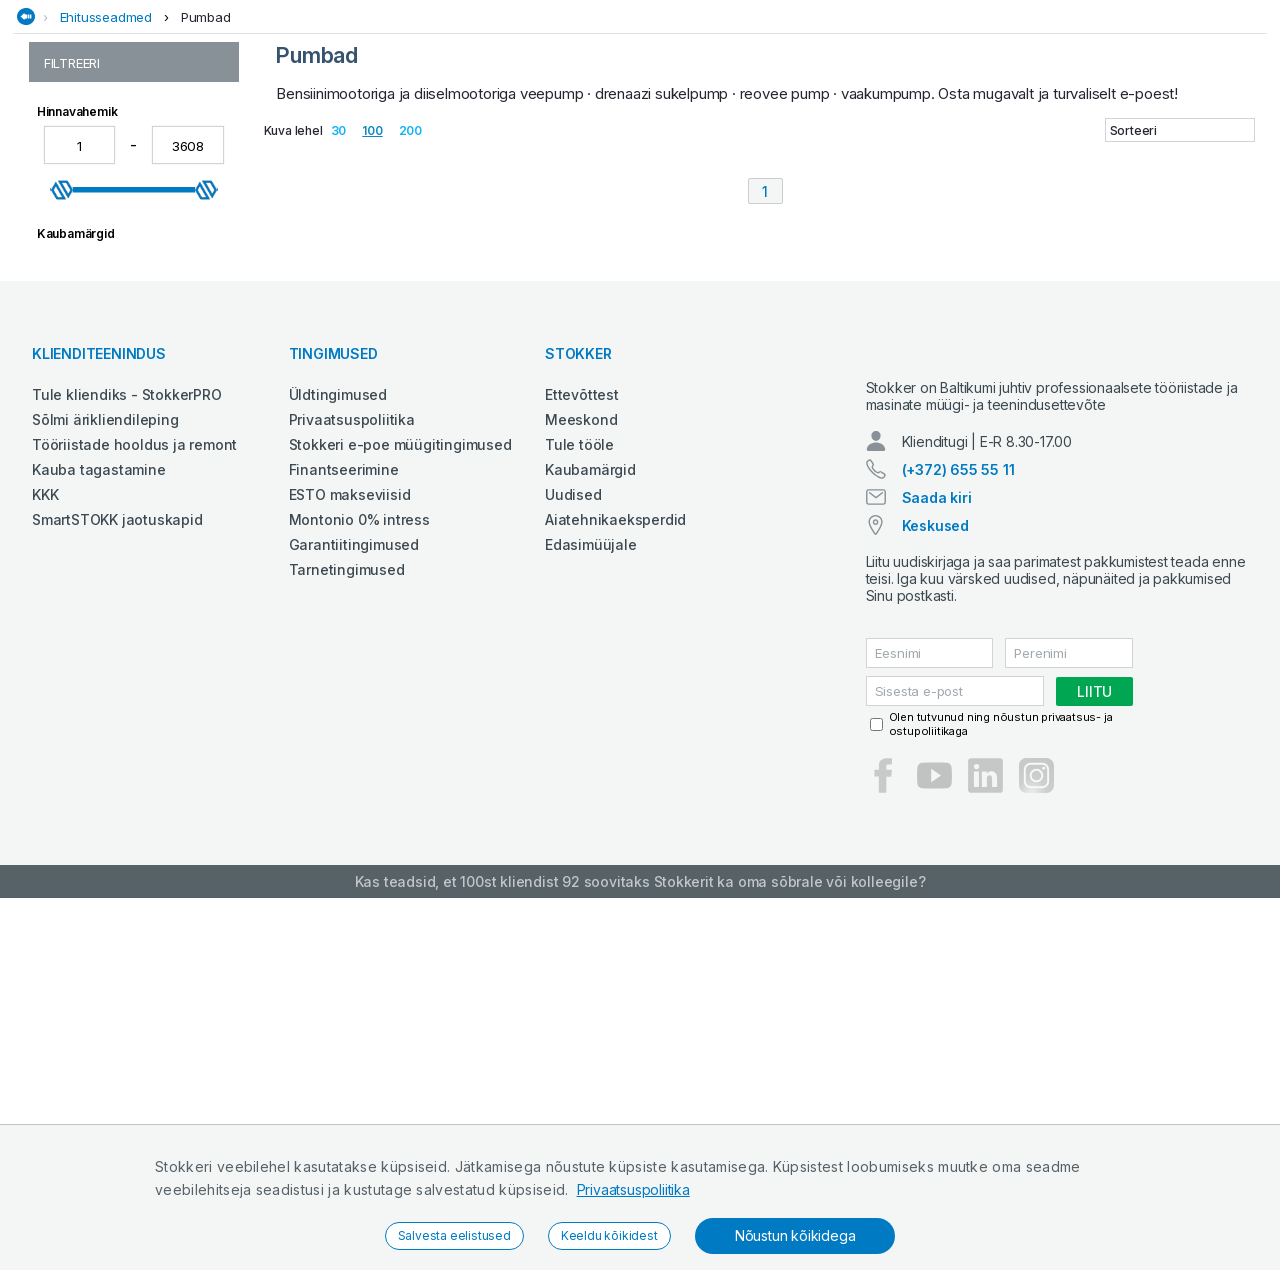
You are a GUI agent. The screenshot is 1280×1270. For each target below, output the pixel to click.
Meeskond (581, 773)
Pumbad (206, 163)
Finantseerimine (344, 823)
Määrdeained (752, 123)
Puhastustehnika (872, 123)
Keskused (935, 897)
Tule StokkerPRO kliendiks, (226, 18)
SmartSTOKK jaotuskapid (117, 873)
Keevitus (663, 123)
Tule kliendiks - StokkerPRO (127, 748)
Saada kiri (937, 869)
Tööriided (1159, 123)
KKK (45, 848)
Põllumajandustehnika (1029, 123)
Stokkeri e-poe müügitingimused (400, 798)
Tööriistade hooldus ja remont (134, 798)
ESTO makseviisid (350, 848)
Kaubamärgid (590, 823)
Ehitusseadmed (106, 163)
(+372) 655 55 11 (958, 841)
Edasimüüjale (591, 898)
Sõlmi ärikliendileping (105, 773)
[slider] (62, 336)
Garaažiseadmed (562, 123)
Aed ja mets (199, 123)
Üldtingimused (338, 748)
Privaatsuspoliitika (633, 1189)
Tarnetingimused (347, 923)
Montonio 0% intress (359, 873)
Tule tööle (579, 798)
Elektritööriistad (428, 123)
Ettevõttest (582, 748)
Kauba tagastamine (99, 823)
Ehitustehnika (303, 123)
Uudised (573, 848)
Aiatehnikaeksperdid (615, 873)
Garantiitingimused (354, 898)
